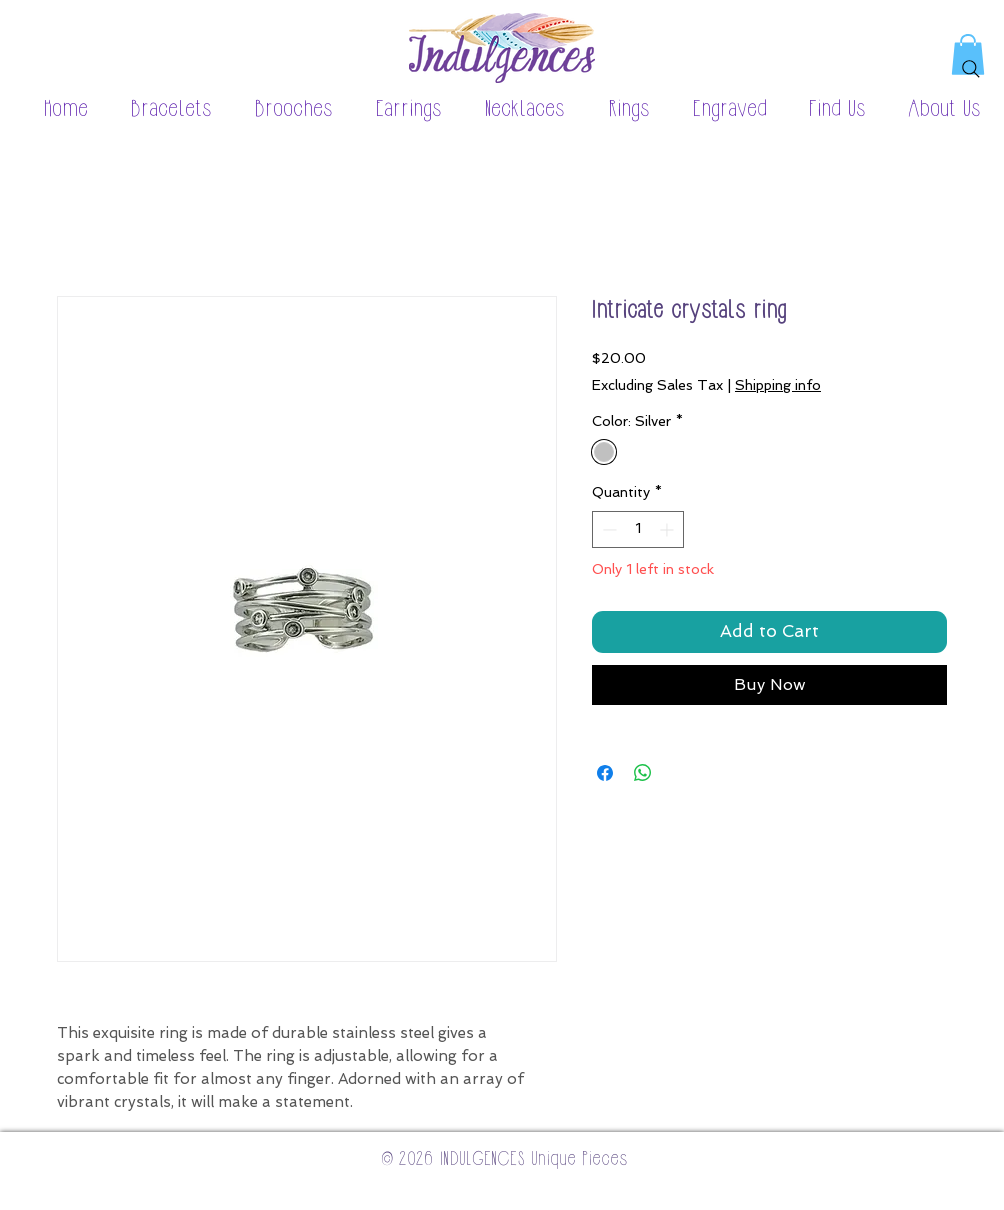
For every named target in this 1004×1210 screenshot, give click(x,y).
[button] (161, 110)
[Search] (971, 69)
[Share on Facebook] (605, 773)
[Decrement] (607, 529)
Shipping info (778, 385)
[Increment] (668, 529)
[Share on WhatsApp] (643, 773)
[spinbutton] (638, 529)
